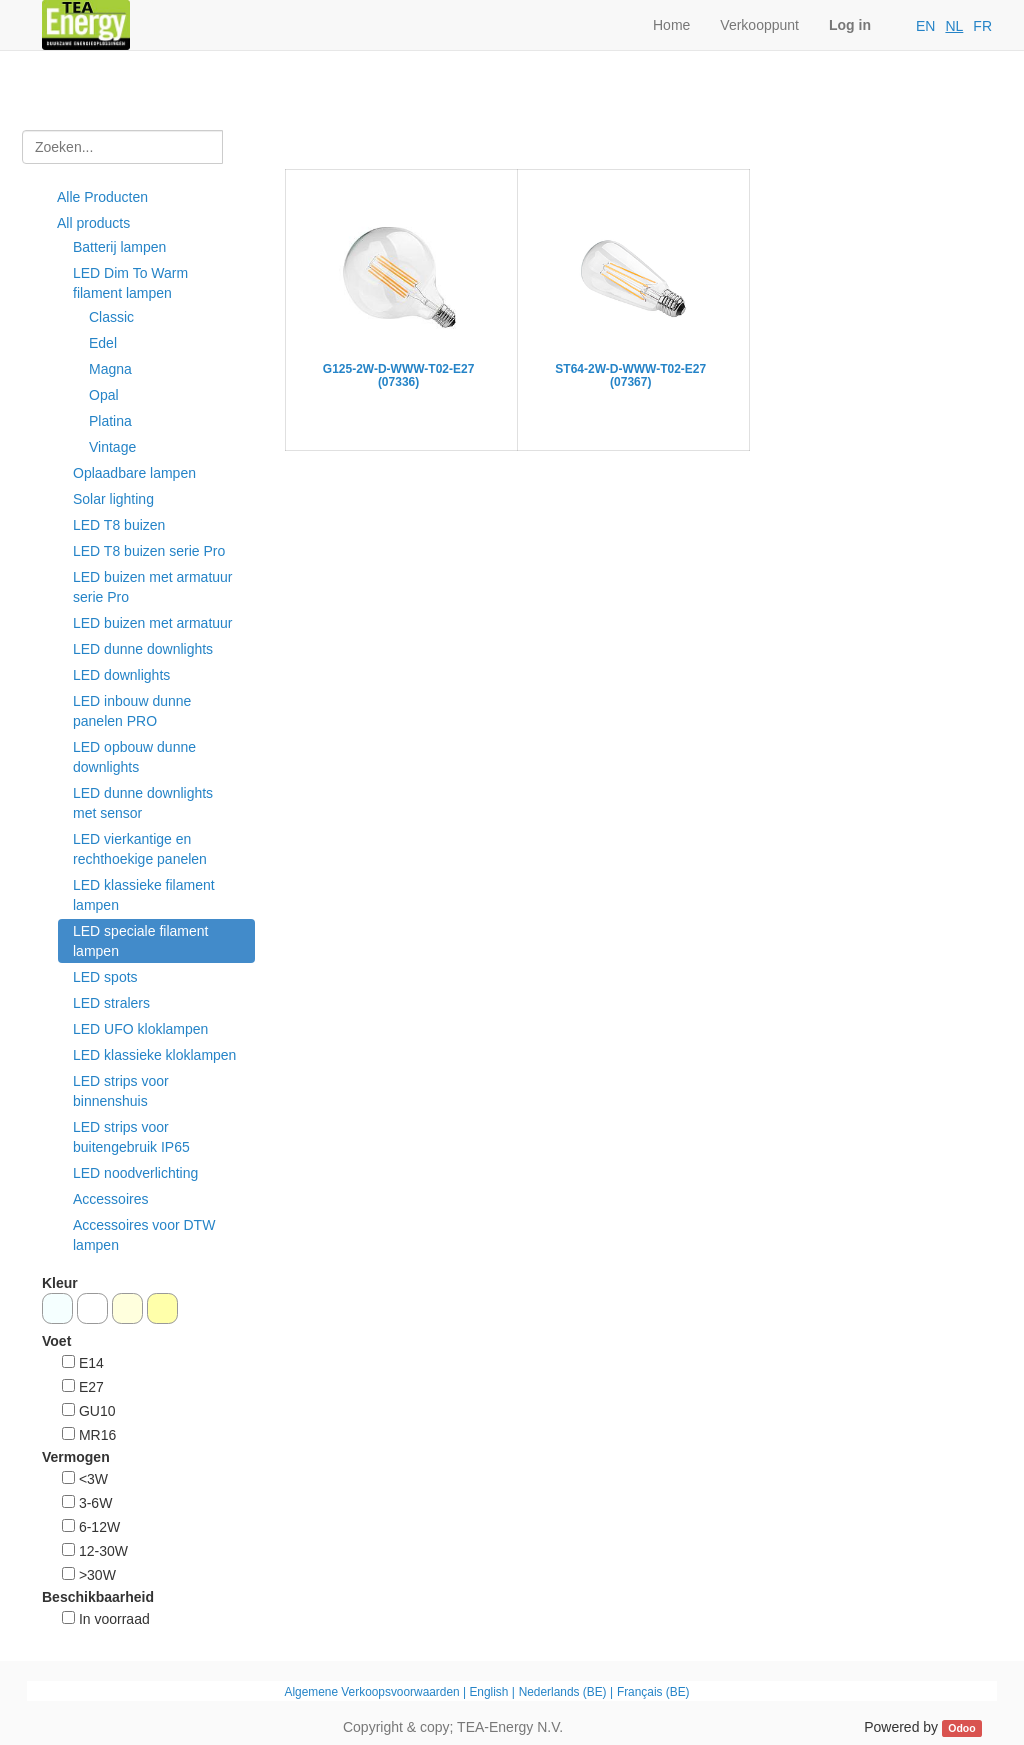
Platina (110, 421)
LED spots (105, 977)
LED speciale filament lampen (140, 941)
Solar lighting (113, 499)
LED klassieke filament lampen (144, 895)
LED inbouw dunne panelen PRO (132, 711)
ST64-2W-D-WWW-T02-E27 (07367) (630, 375)
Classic (111, 317)
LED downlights (121, 675)
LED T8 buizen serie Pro (149, 551)
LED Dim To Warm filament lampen (130, 283)
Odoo (961, 1728)
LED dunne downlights (143, 649)
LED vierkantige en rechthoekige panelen (140, 849)
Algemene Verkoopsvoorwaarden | (377, 1692)
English (488, 1692)
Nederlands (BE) (563, 1692)
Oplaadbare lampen (134, 473)
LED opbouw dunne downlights (134, 757)
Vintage (112, 447)
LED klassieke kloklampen (154, 1055)
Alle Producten (102, 197)
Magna (110, 369)
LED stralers (111, 1003)
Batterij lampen (119, 247)
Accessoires (110, 1199)
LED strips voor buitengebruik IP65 (131, 1137)
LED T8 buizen (119, 525)
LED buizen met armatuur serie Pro (153, 587)
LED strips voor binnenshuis (121, 1091)
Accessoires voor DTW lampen (144, 1235)
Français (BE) (653, 1692)
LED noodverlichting (135, 1173)
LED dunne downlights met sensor (143, 803)
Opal (104, 395)
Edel (103, 343)
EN (925, 26)
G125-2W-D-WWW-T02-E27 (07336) (399, 375)
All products (93, 223)
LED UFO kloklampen (140, 1029)
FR (982, 26)
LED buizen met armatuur (153, 623)
